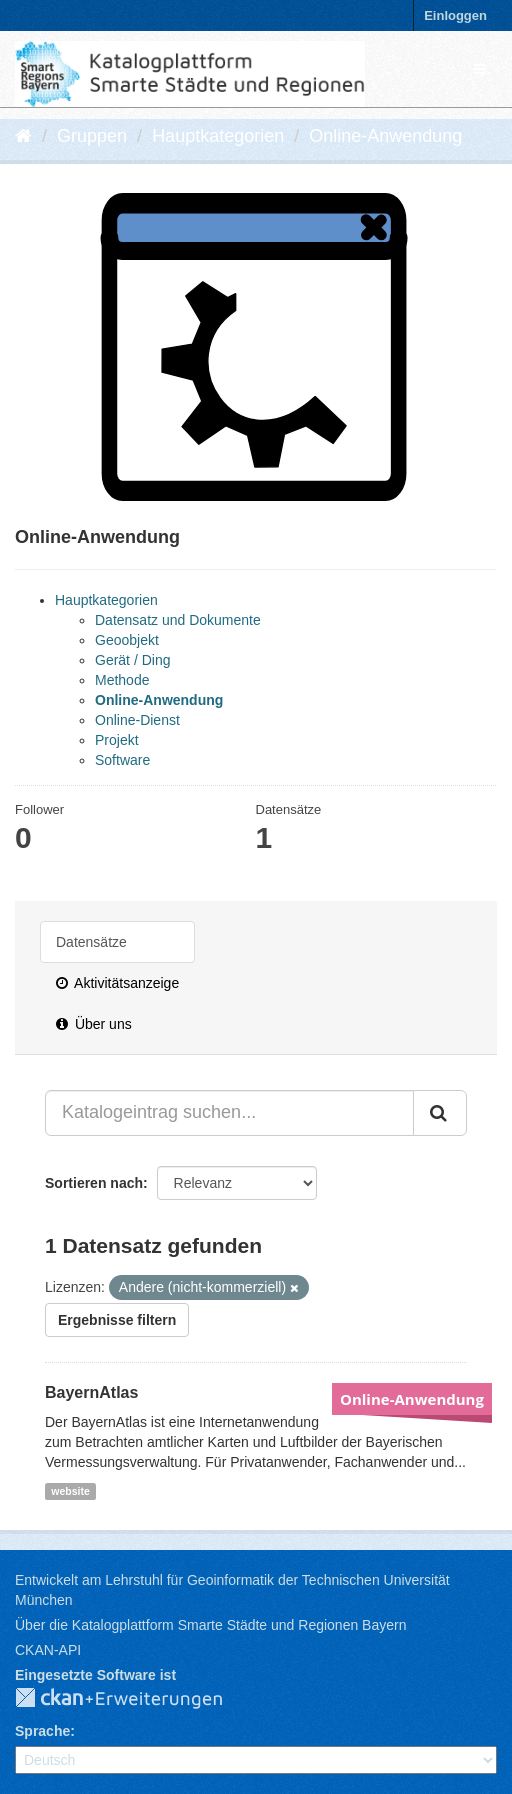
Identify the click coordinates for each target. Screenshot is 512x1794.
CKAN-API (48, 1650)
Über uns (94, 1024)
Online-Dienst (137, 720)
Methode (122, 680)
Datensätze (91, 942)
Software (122, 760)
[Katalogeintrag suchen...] (229, 1113)
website (70, 1491)
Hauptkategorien (218, 136)
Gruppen (92, 136)
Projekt (117, 740)
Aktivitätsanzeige (117, 983)
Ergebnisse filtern (117, 1320)
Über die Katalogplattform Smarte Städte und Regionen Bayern (210, 1625)
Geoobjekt (127, 640)
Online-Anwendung (385, 136)
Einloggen (455, 15)
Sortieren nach (94, 1183)
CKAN (135, 1699)
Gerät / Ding (132, 660)
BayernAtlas (91, 1392)
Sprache (42, 1731)
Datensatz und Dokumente (178, 620)
